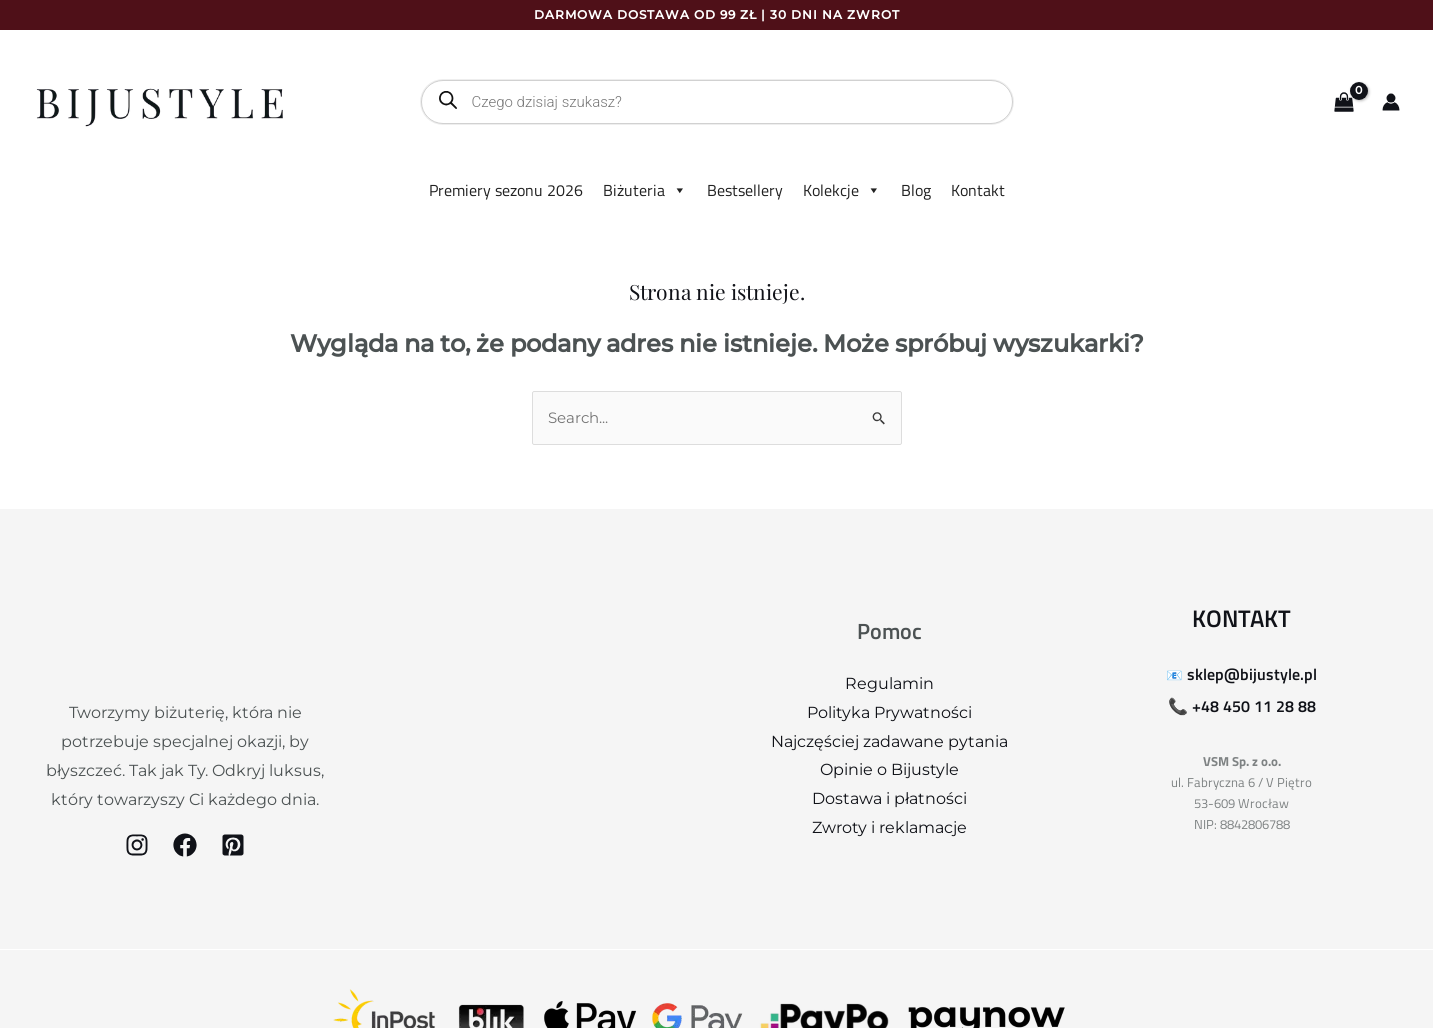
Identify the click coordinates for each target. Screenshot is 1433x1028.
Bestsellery (745, 190)
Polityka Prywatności (889, 713)
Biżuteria (645, 190)
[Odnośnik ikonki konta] (1391, 102)
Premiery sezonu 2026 (506, 190)
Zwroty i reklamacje (889, 828)
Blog (916, 190)
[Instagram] (137, 846)
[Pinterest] (233, 846)
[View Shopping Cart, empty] (1343, 102)
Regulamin (889, 684)
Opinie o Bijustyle (889, 770)
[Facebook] (185, 846)
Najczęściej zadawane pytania (889, 742)
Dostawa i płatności (889, 799)
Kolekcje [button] (842, 190)
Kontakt (978, 190)
